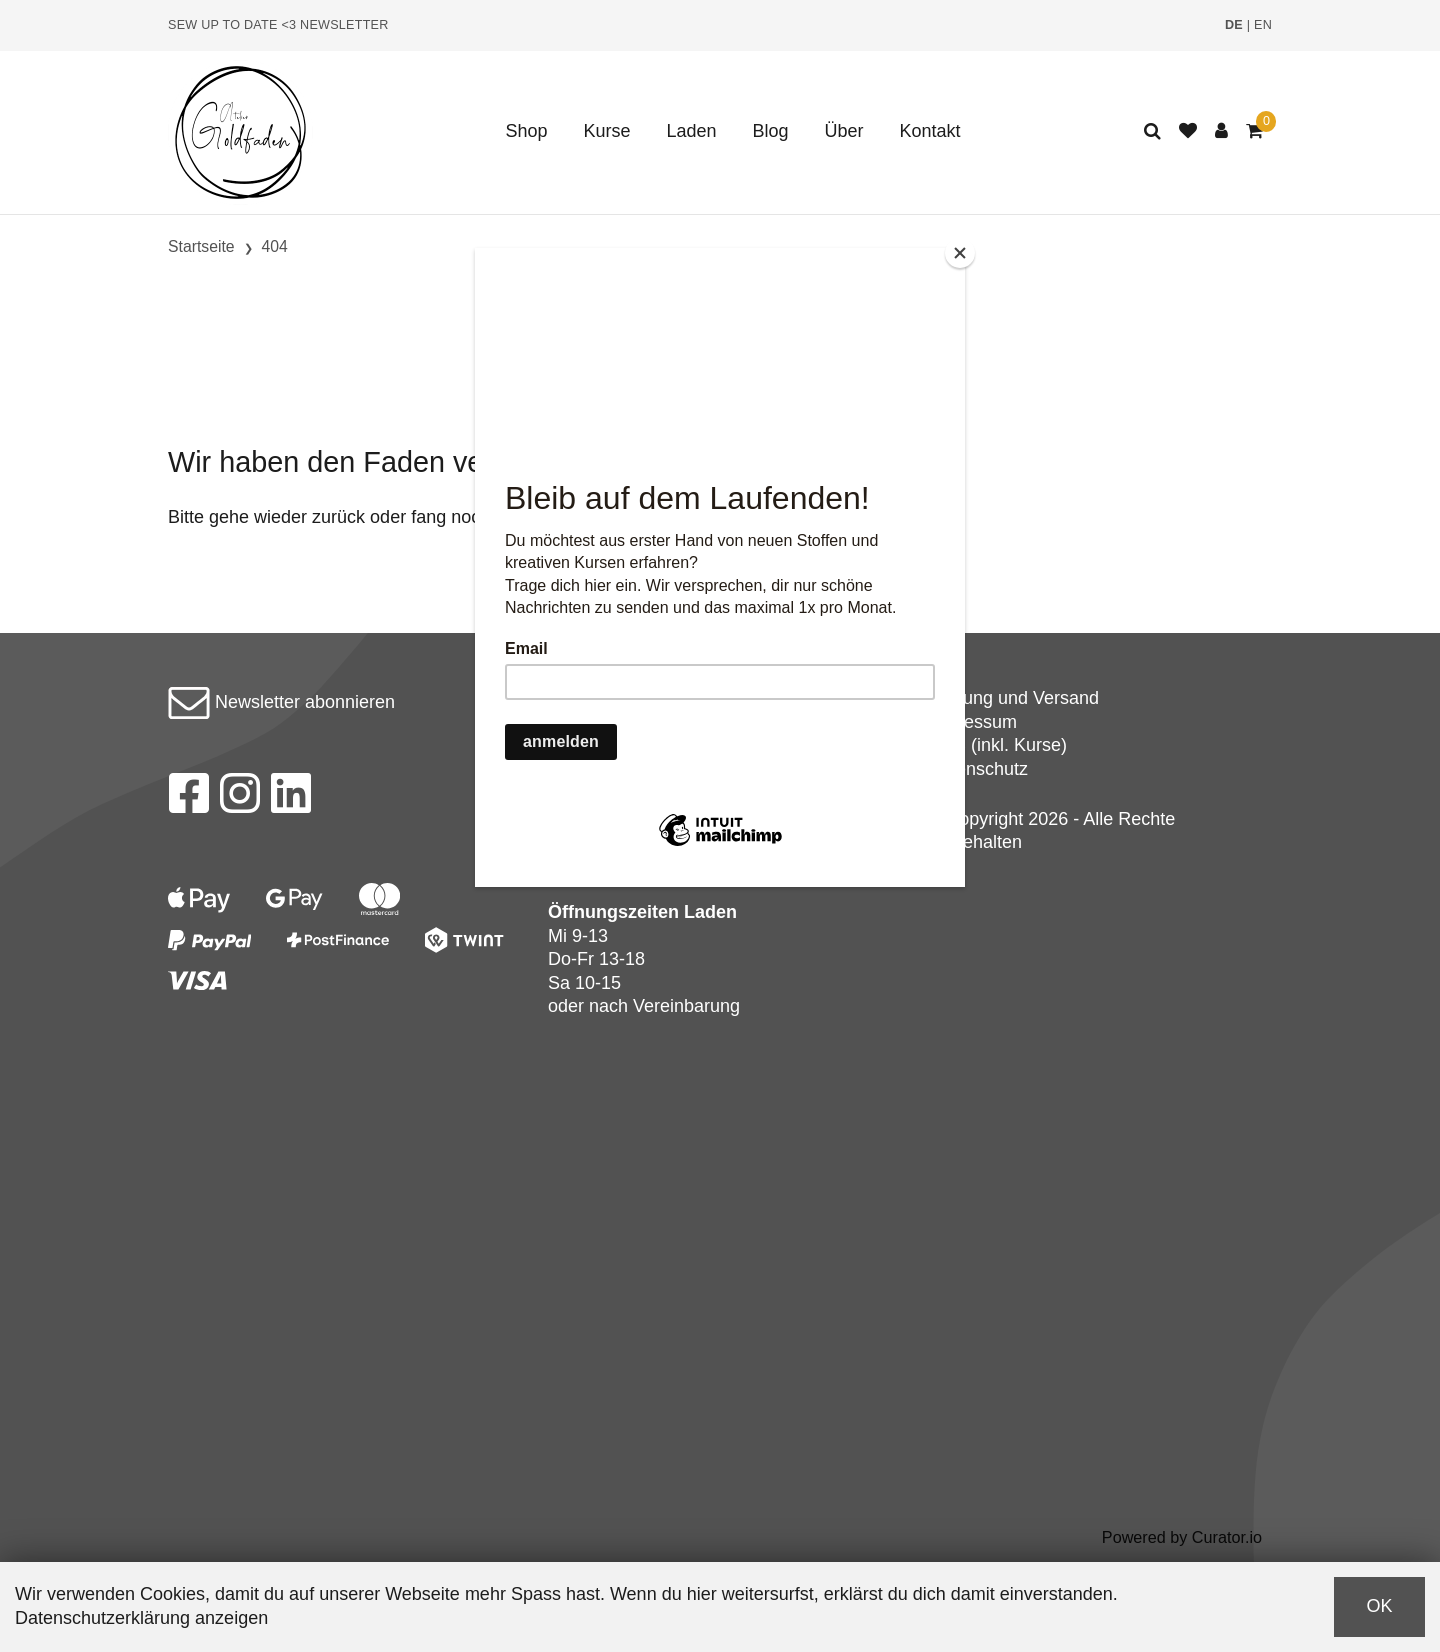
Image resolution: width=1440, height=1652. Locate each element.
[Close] (960, 253)
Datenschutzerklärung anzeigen (141, 1618)
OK (1379, 1606)
